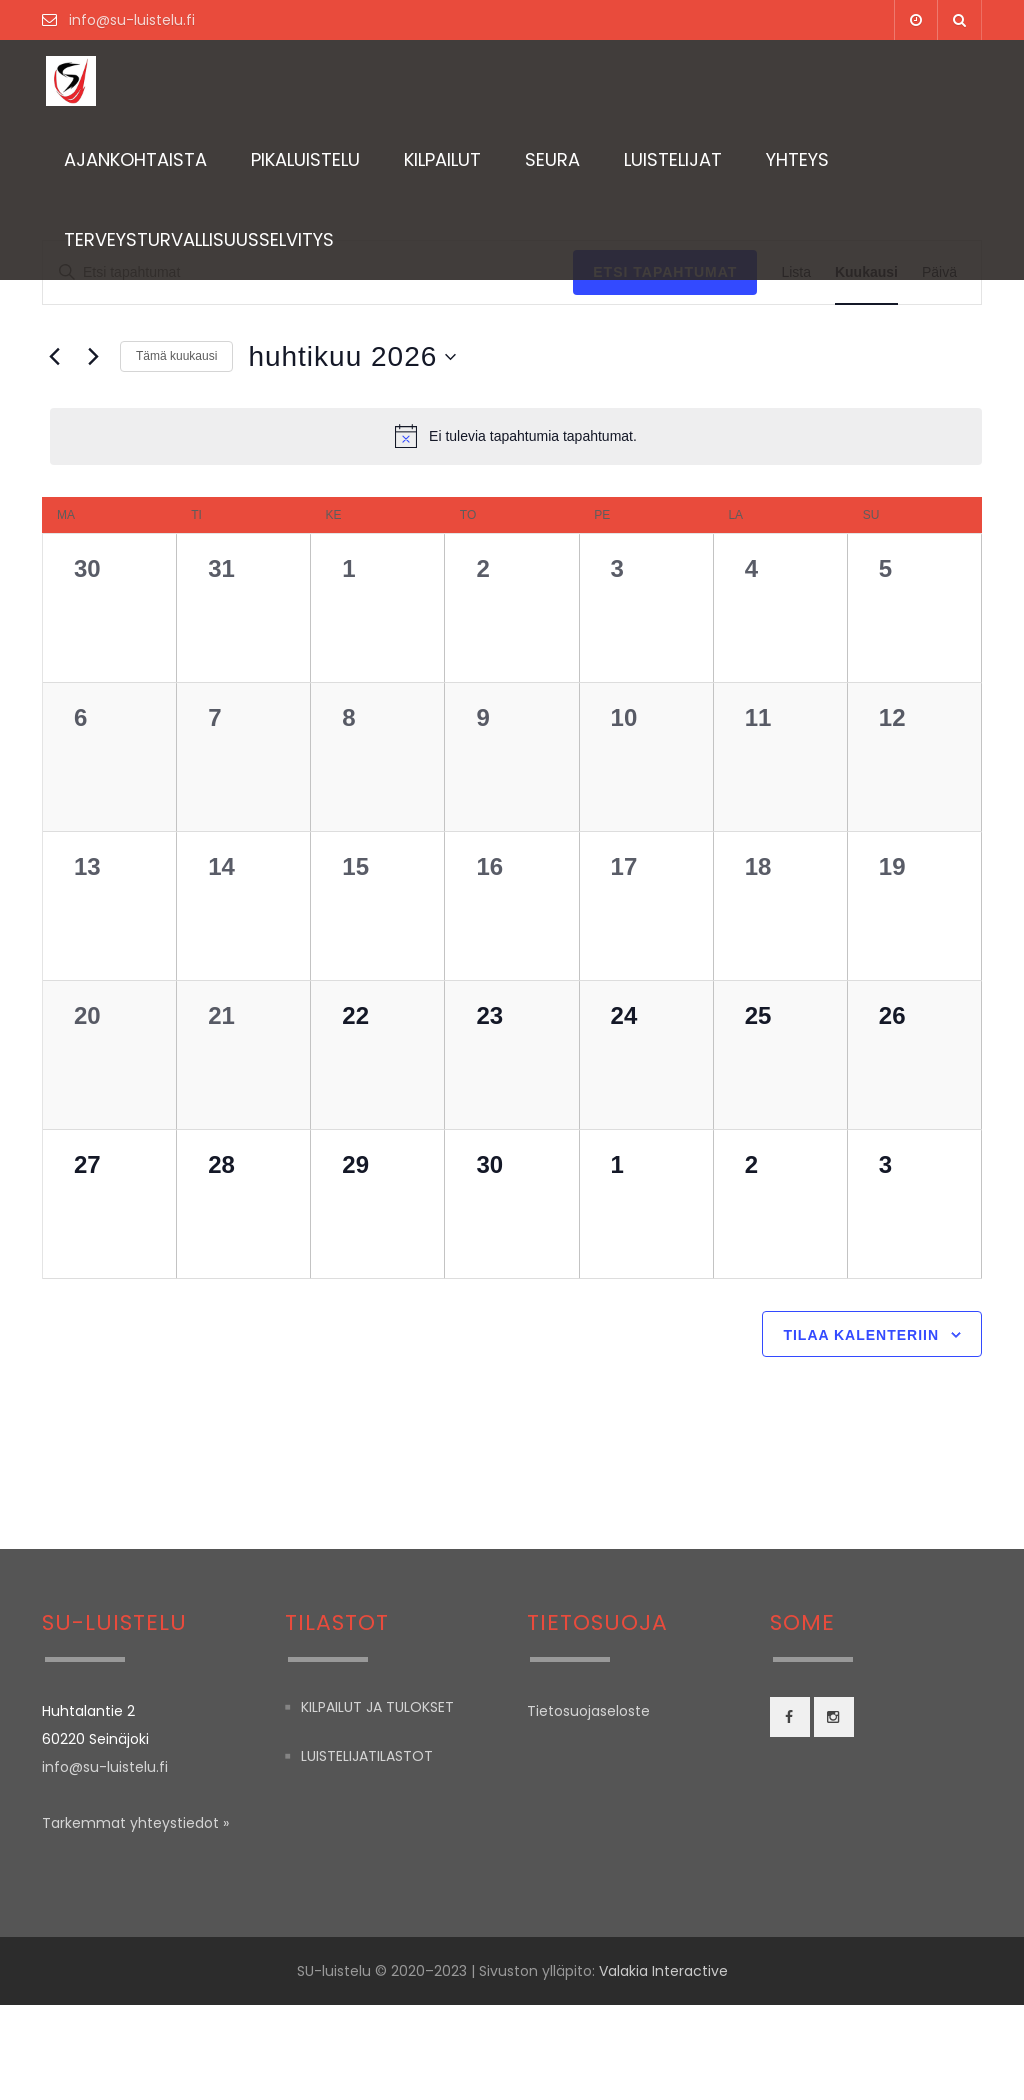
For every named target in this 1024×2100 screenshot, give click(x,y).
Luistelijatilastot (367, 1852)
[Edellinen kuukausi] (54, 357)
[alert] (516, 436)
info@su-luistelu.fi (130, 20)
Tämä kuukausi (176, 356)
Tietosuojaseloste (588, 1806)
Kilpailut (442, 159)
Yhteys (797, 159)
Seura (552, 159)
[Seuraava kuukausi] (93, 357)
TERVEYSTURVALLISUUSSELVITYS (199, 239)
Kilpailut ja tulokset (377, 1802)
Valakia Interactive (663, 2066)
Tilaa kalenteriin (861, 1430)
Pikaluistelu (305, 159)
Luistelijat (673, 159)
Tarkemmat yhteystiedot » (135, 1918)
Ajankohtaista (135, 159)
